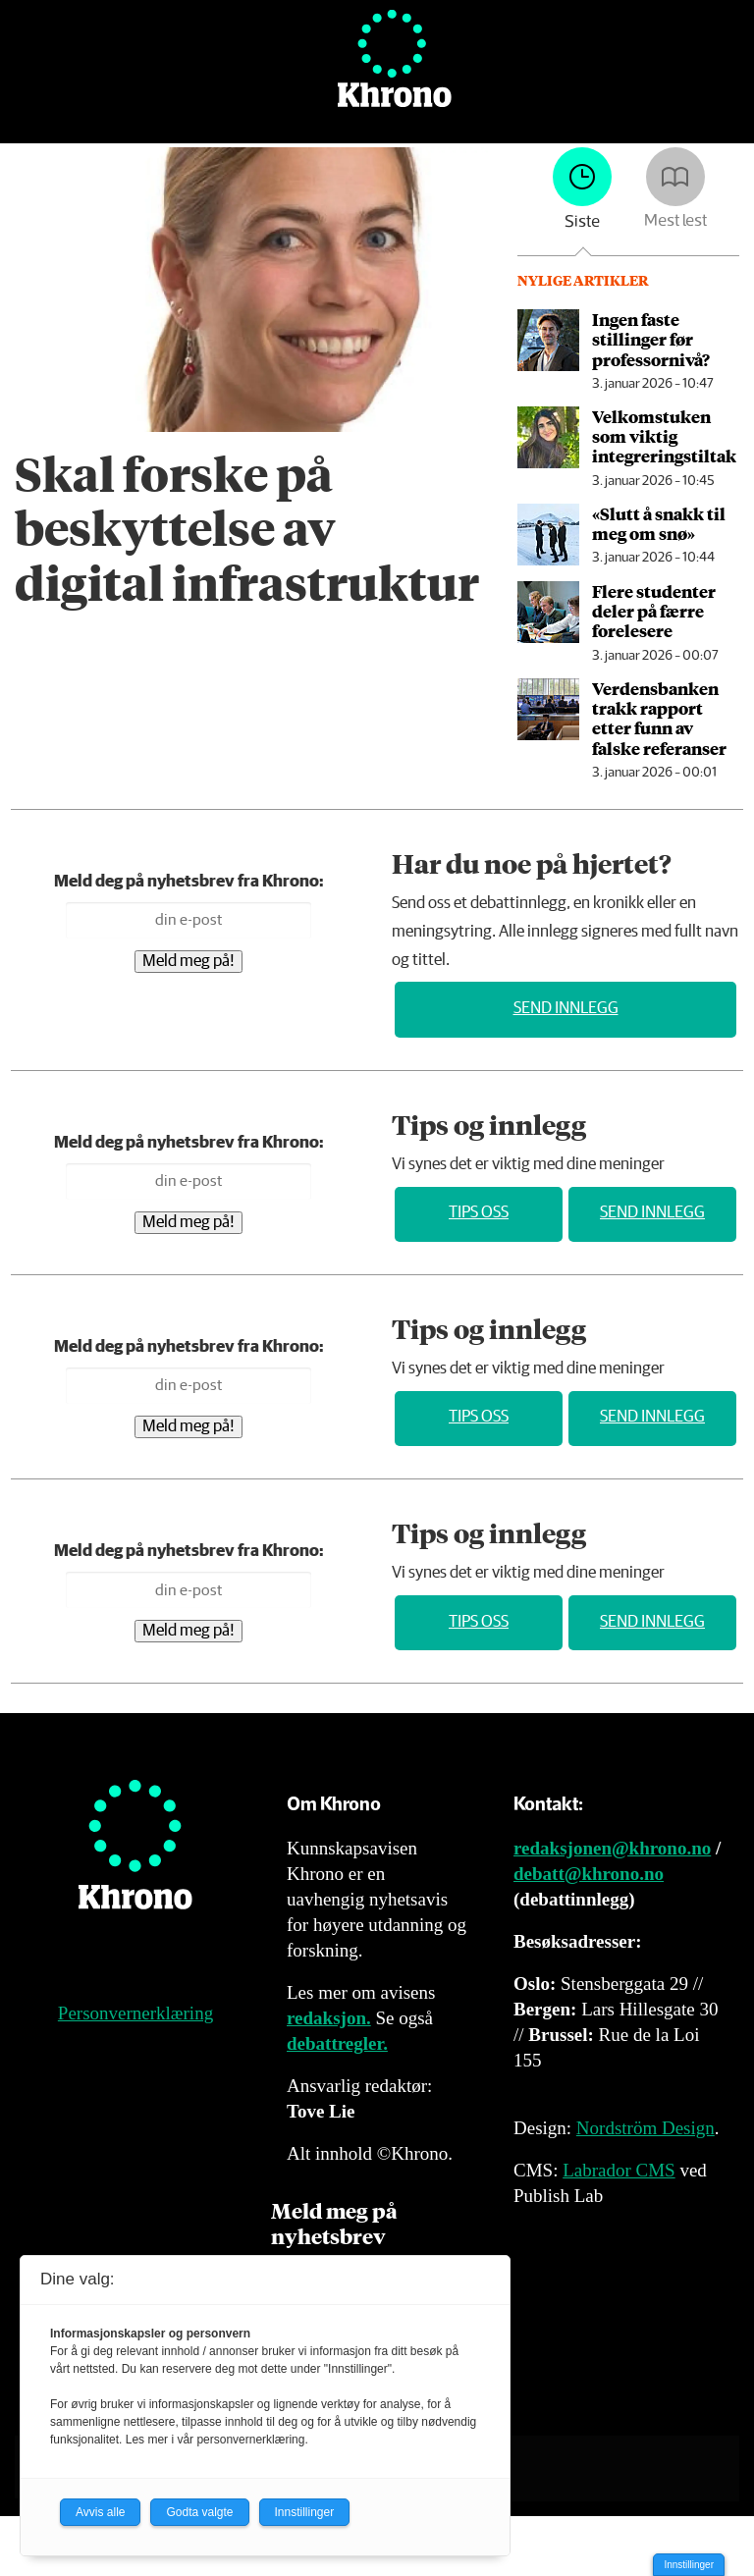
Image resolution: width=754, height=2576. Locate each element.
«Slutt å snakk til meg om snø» (659, 523)
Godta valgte (199, 2512)
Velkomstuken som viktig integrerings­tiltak (664, 436)
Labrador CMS (619, 2170)
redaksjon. (329, 2018)
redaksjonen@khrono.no (612, 1848)
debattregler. (337, 2043)
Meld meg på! (188, 961)
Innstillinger (689, 2564)
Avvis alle (100, 2512)
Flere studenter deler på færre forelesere (654, 611)
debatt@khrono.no (588, 1873)
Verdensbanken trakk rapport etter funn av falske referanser (659, 718)
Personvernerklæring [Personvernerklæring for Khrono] (135, 2013)
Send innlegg (566, 1008)
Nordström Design (645, 2128)
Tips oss (479, 1213)
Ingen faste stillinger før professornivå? (651, 339)
